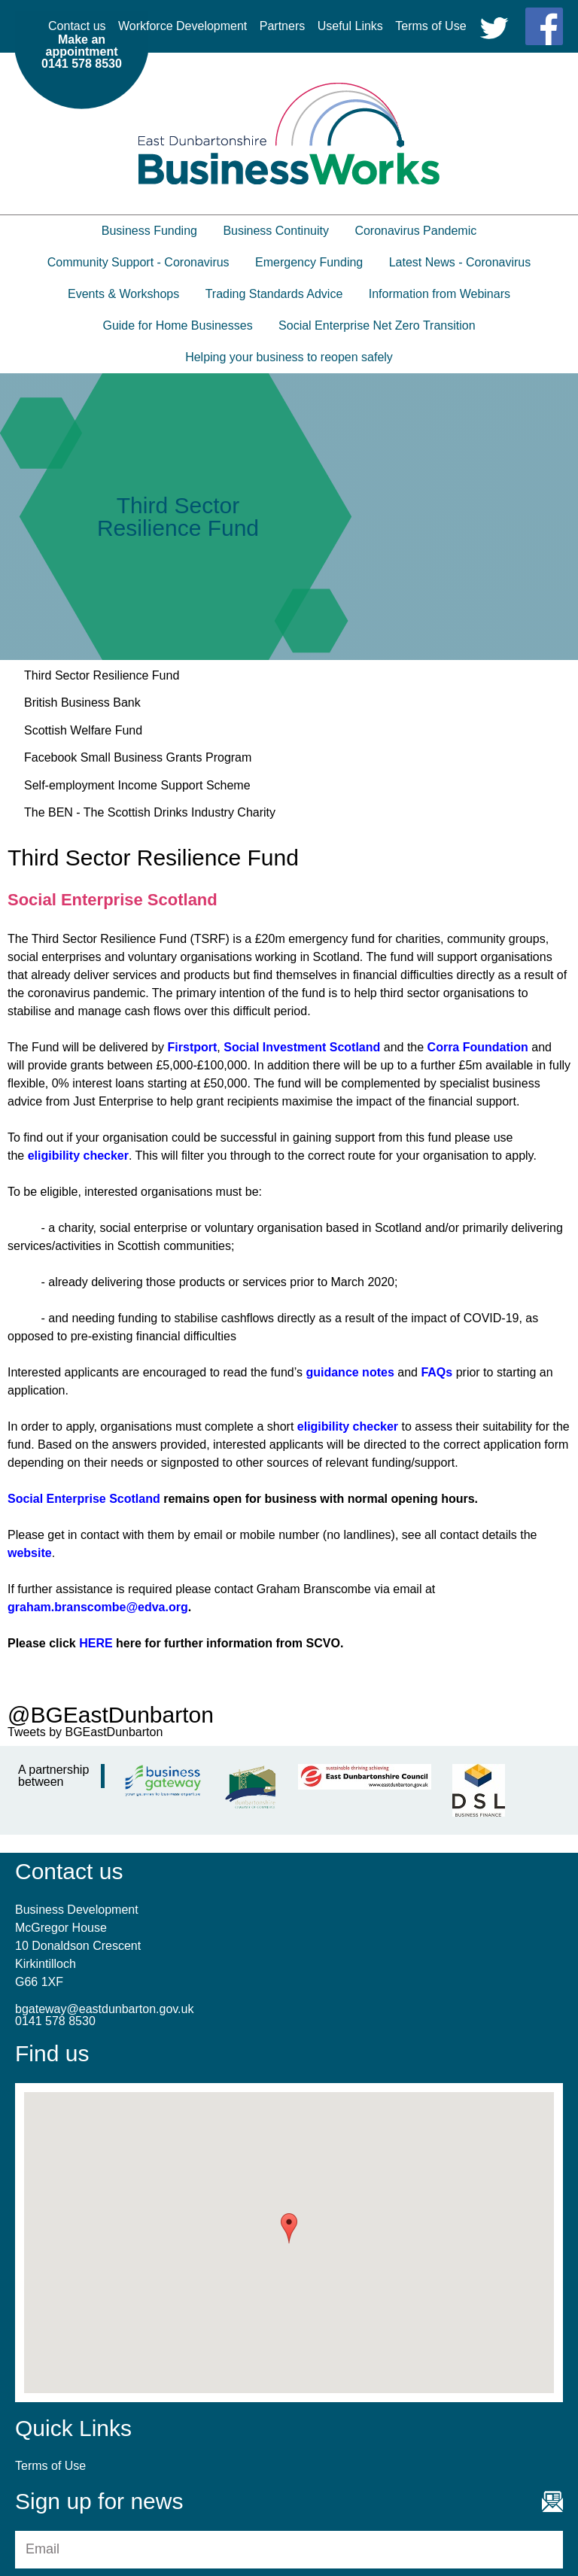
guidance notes (350, 1372)
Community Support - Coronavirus (138, 262)
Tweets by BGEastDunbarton (85, 1732)
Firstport (193, 1047)
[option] (289, 516)
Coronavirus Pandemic (415, 230)
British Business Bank (82, 702)
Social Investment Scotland (302, 1047)
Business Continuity (276, 230)
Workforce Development (182, 26)
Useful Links (350, 26)
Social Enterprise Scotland (84, 1498)
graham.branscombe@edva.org (98, 1607)
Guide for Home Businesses (177, 325)
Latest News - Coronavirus (460, 262)
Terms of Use (430, 26)
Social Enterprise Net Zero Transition (376, 325)
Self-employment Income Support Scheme (137, 785)
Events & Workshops (123, 293)
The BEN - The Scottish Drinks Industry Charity (149, 812)
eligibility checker (78, 1155)
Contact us (76, 26)
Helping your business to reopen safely (289, 357)
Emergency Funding (309, 262)
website (30, 1553)
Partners (282, 26)
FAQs (436, 1372)
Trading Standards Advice (274, 293)
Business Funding (149, 230)
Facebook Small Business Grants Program (137, 757)
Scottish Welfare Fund (83, 730)
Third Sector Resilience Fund (101, 675)
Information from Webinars (439, 293)
